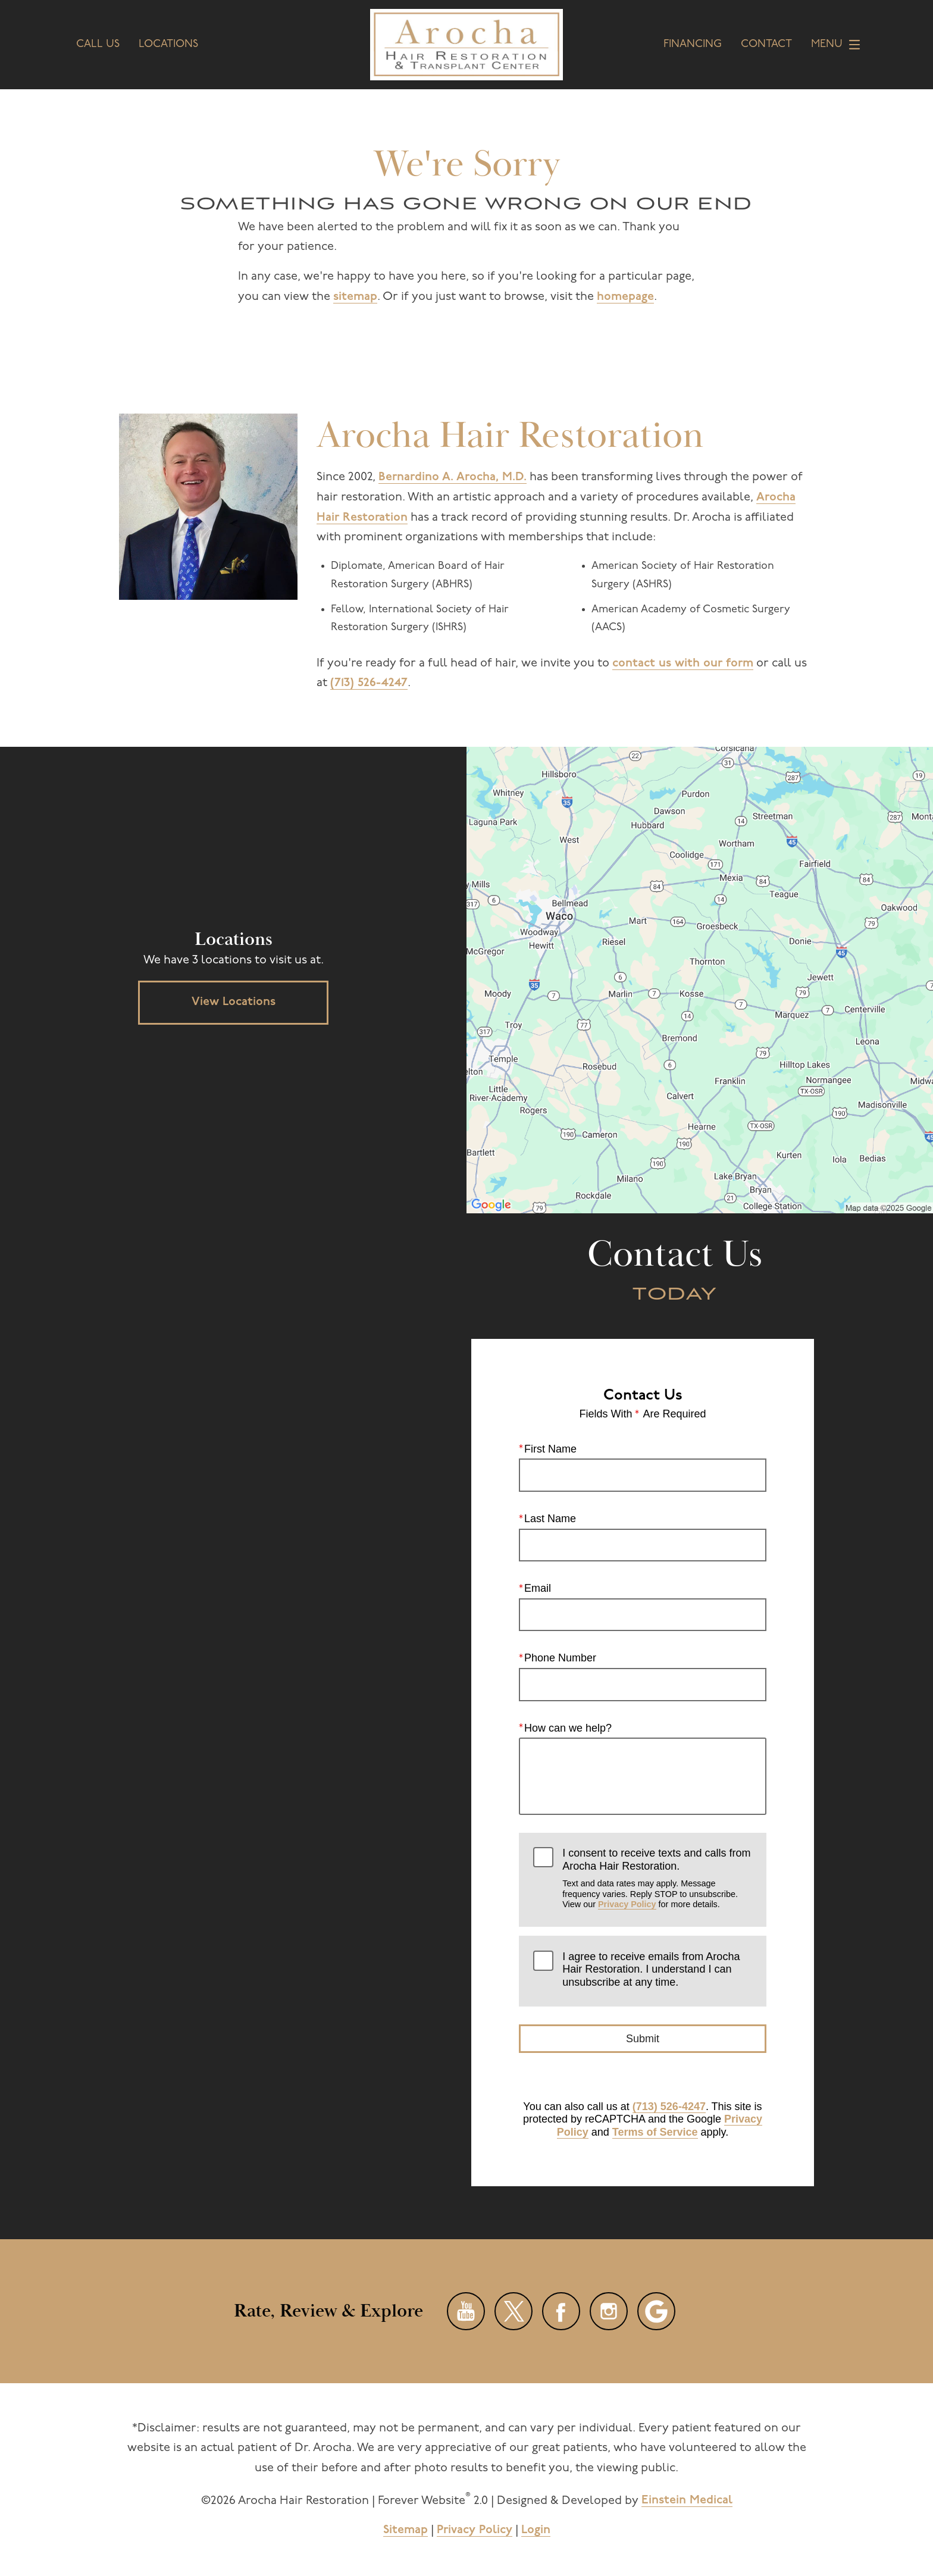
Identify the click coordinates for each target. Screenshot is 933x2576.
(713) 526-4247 (369, 683)
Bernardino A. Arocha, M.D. (452, 477)
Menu (838, 45)
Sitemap (405, 2530)
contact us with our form (682, 663)
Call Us (98, 44)
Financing (692, 44)
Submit (642, 2039)
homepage (625, 297)
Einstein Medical (686, 2500)
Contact (766, 44)
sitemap (355, 297)
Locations (168, 44)
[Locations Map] (700, 980)
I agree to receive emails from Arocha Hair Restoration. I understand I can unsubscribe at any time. (651, 1969)
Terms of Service (655, 2132)
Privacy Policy (627, 1904)
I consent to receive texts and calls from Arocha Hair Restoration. (657, 1878)
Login (535, 2530)
